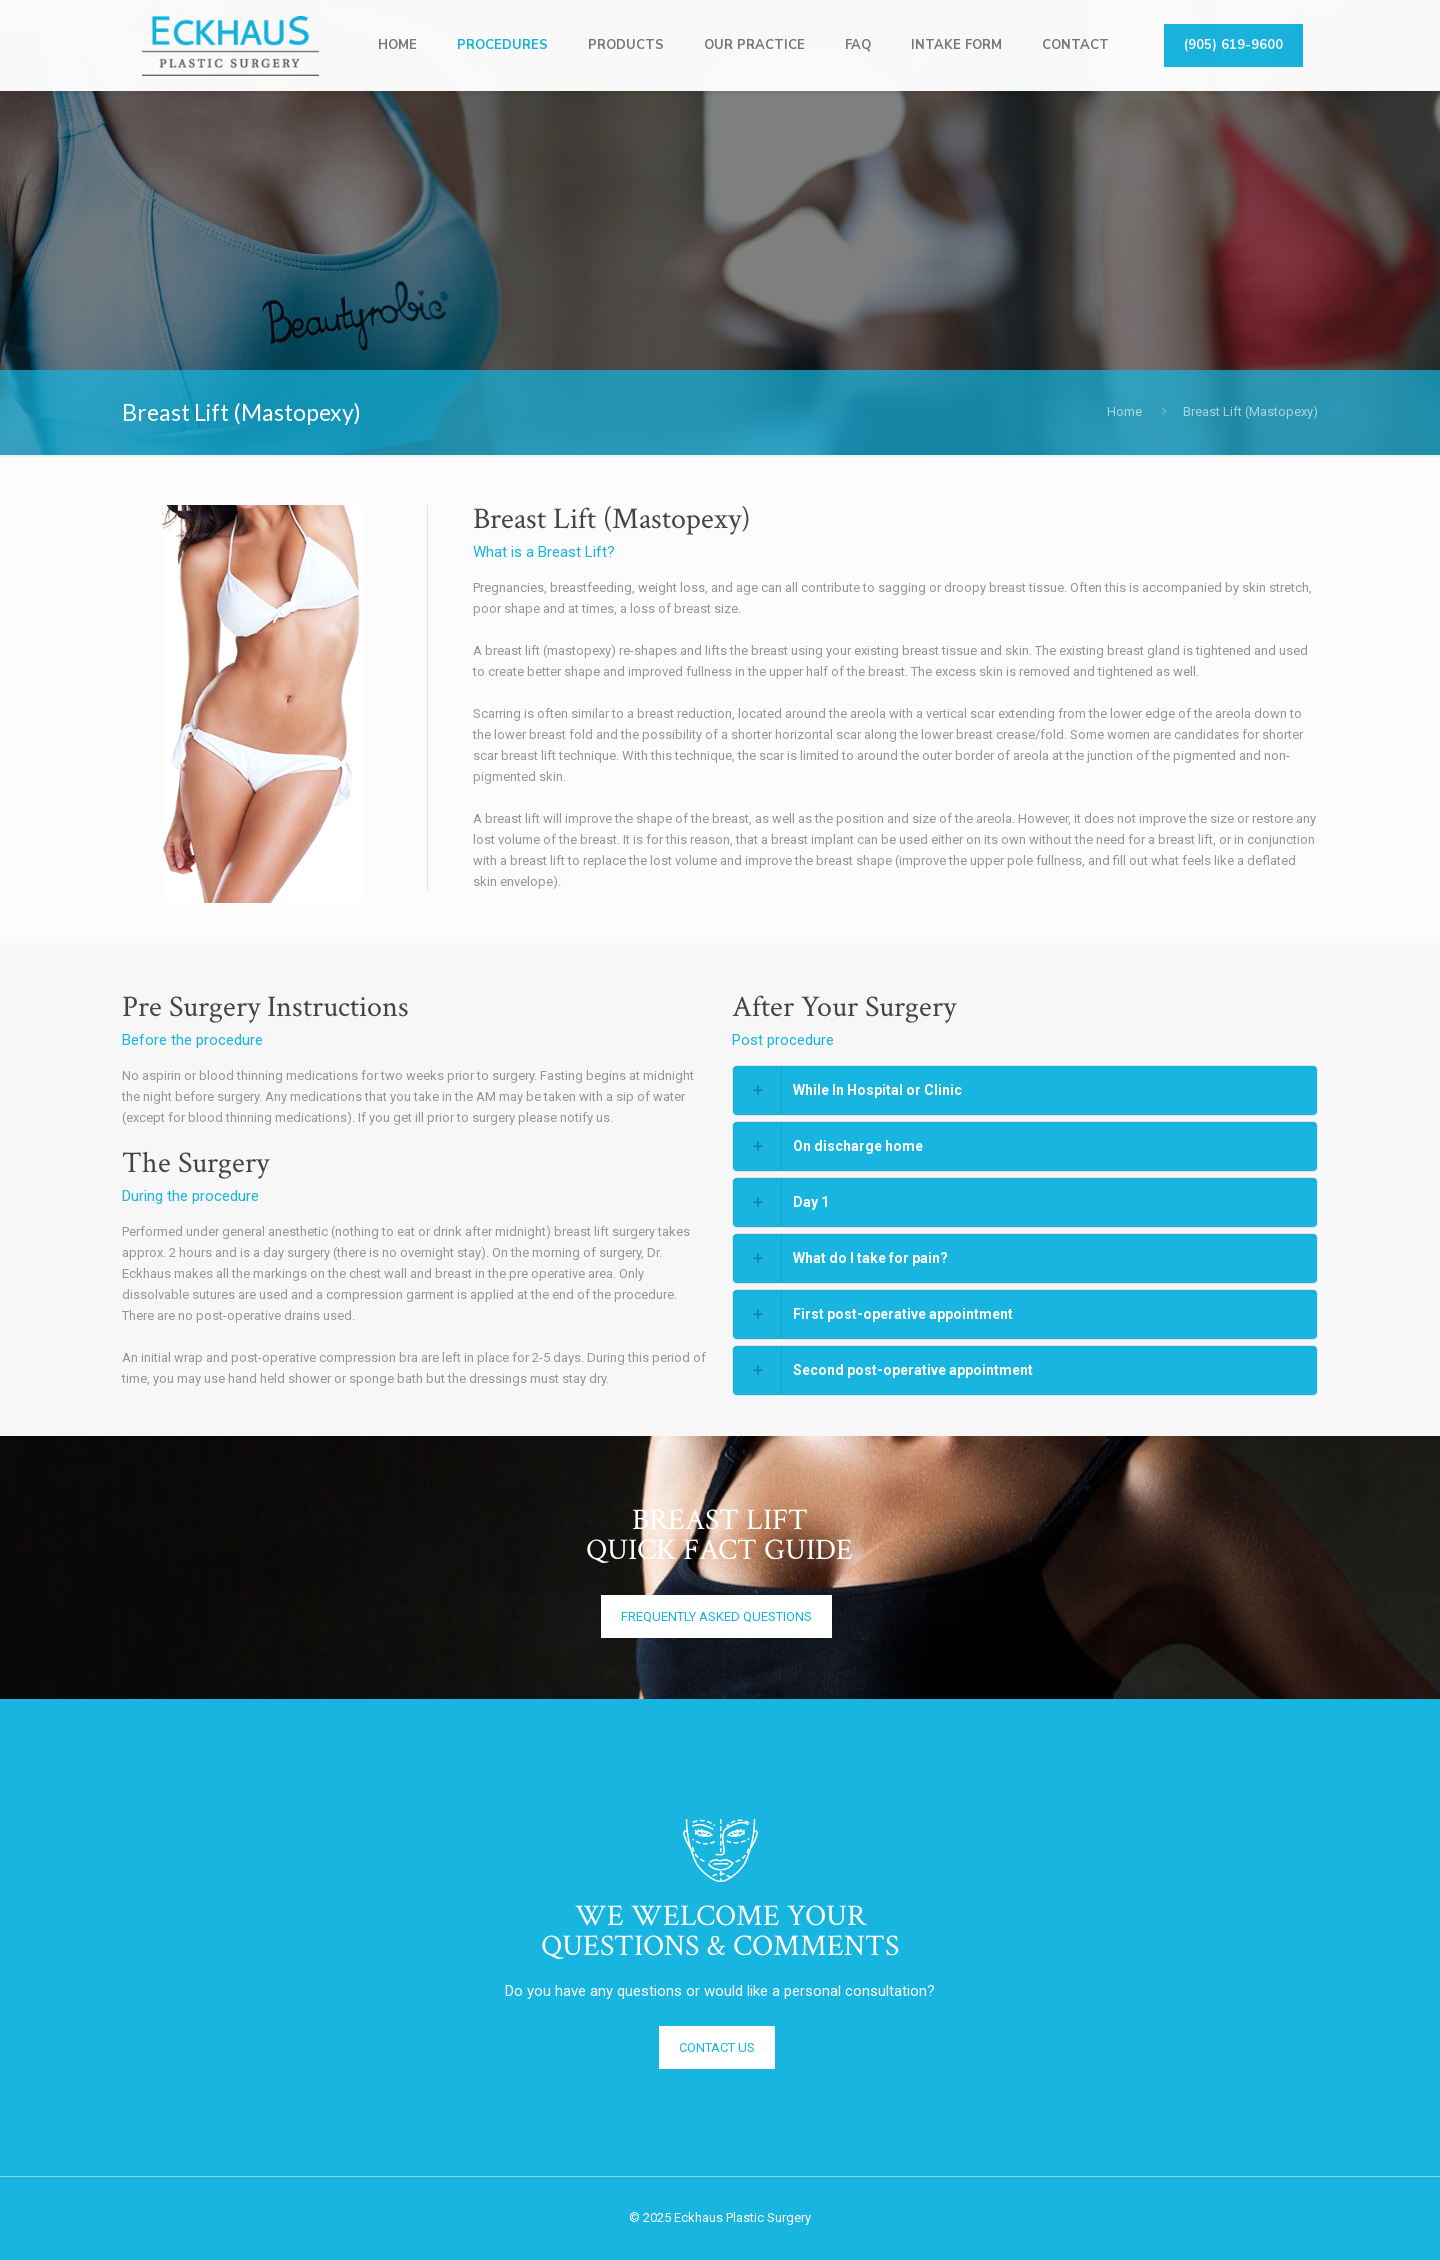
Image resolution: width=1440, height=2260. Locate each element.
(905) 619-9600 (1233, 45)
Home (1124, 411)
